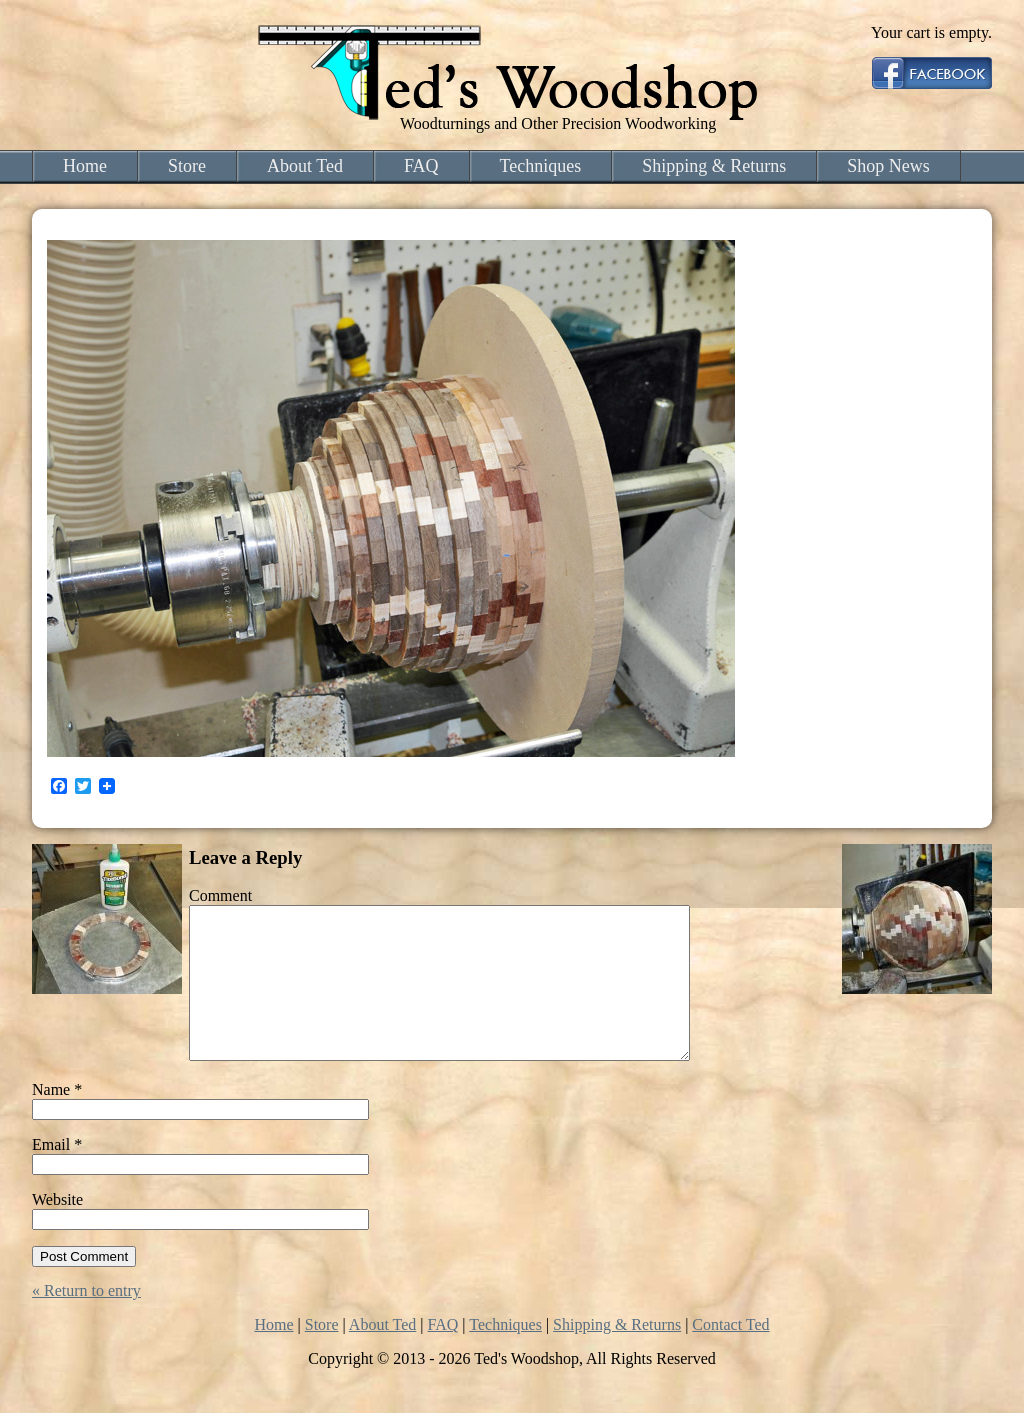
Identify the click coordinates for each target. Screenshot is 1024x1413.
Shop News (888, 166)
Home (85, 166)
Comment (220, 895)
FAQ (421, 166)
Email (57, 1174)
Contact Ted (730, 1354)
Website (57, 1229)
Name (57, 1119)
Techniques (541, 166)
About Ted (305, 166)
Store (187, 166)
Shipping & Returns (714, 166)
